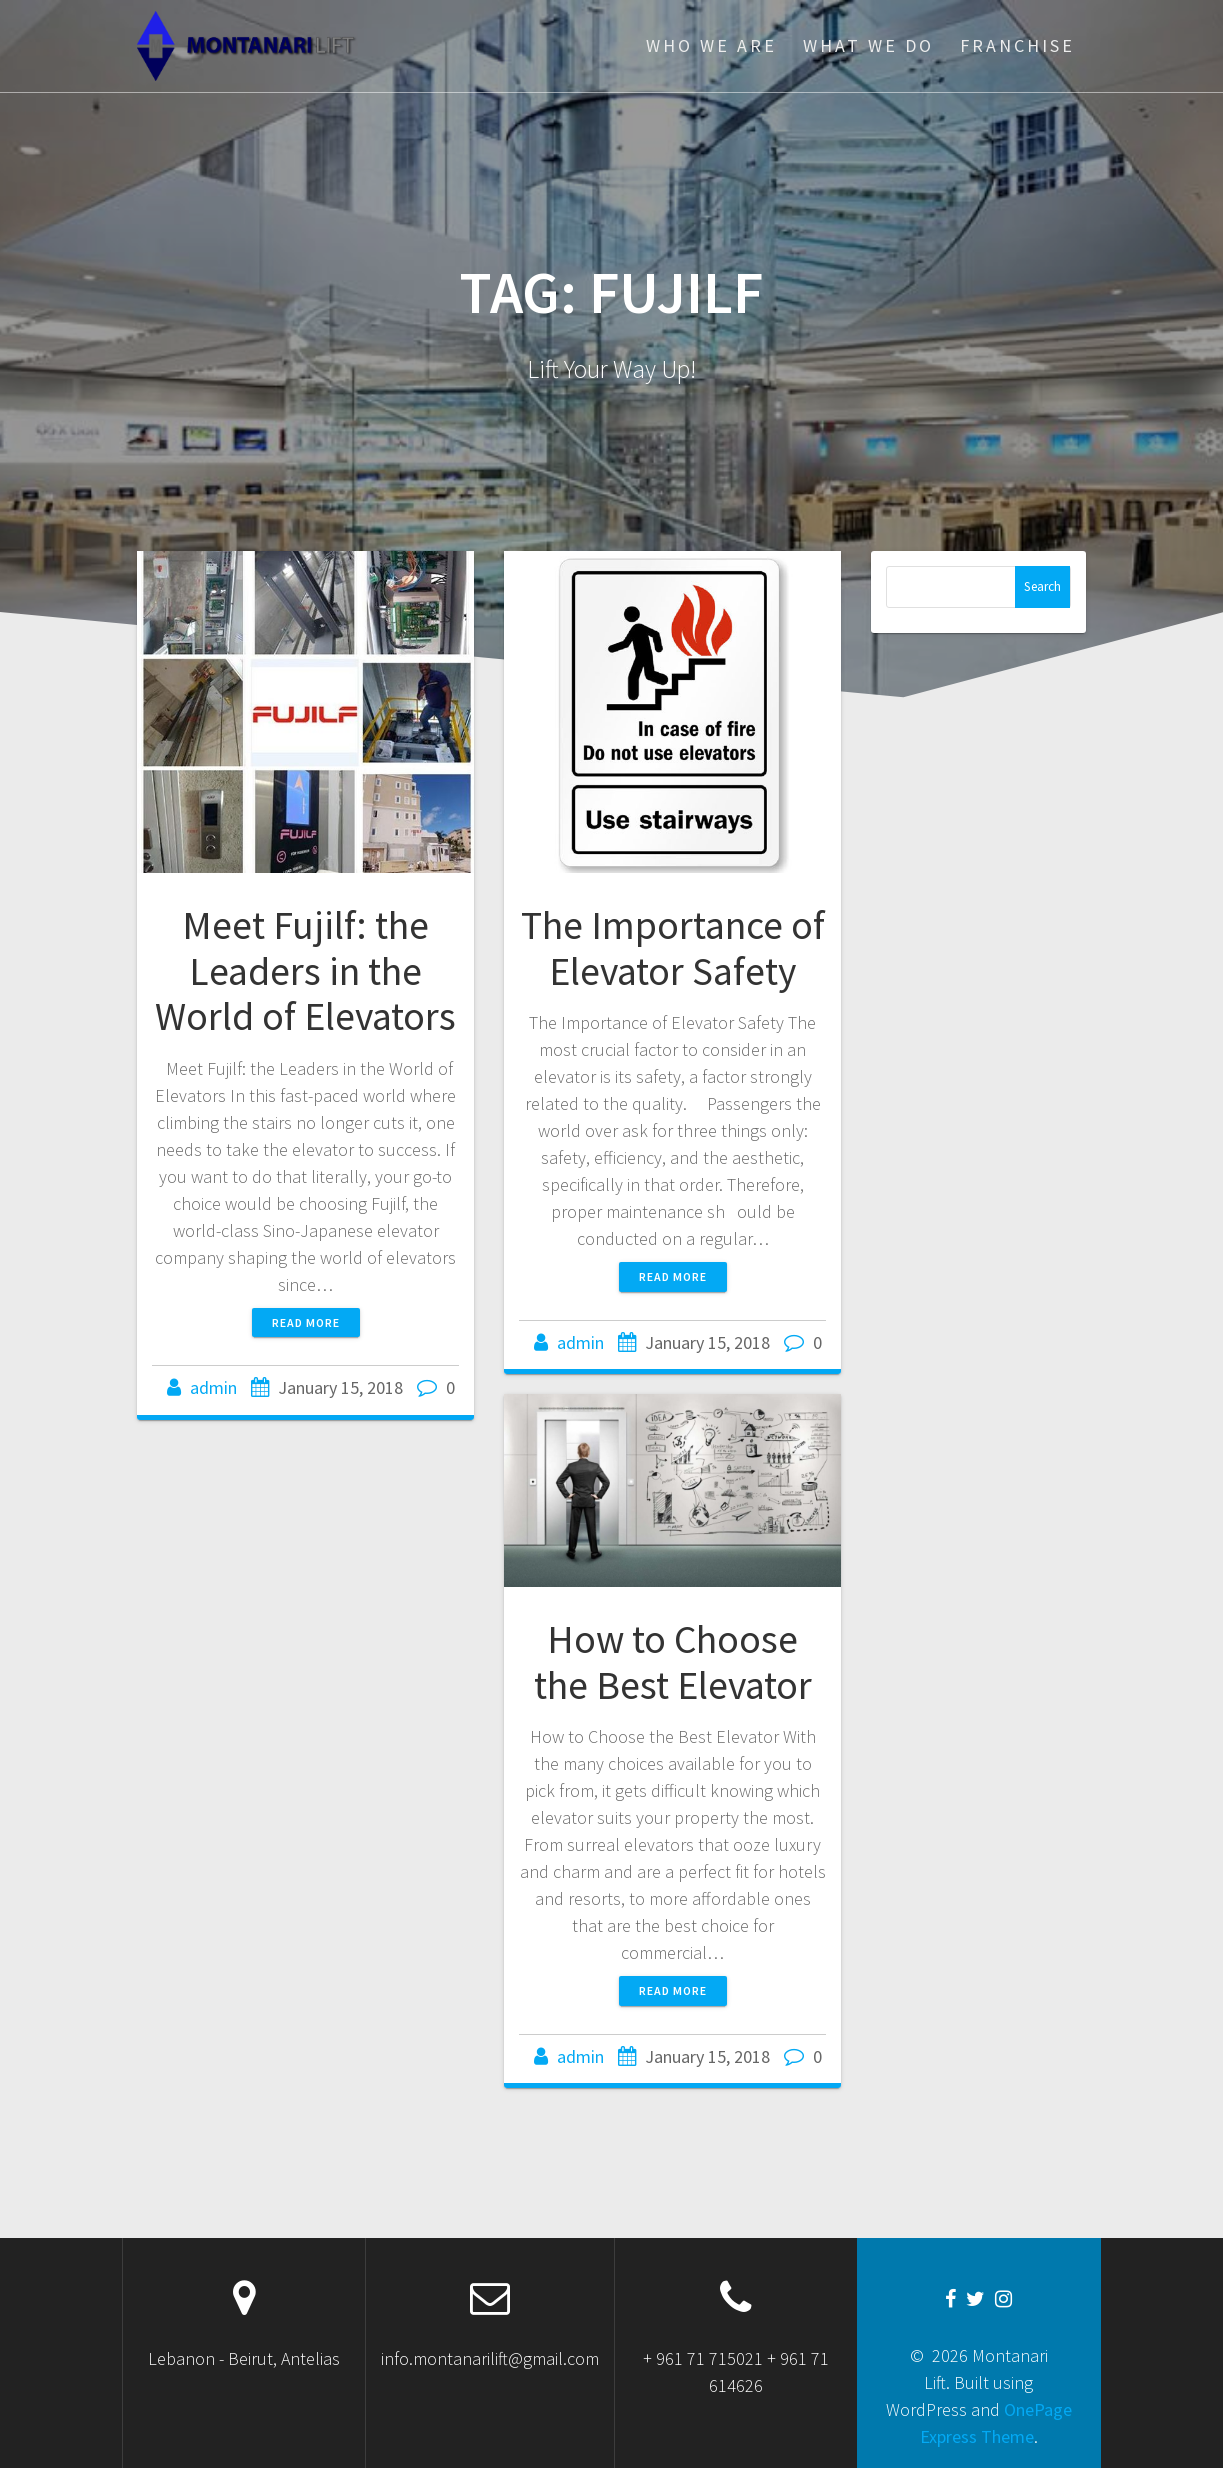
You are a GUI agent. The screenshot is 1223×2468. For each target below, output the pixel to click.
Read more (306, 1322)
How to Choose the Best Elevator (673, 1662)
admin (213, 1387)
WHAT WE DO (868, 45)
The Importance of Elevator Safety (673, 948)
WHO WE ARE (711, 45)
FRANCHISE (1017, 45)
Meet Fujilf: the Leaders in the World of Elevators (305, 970)
